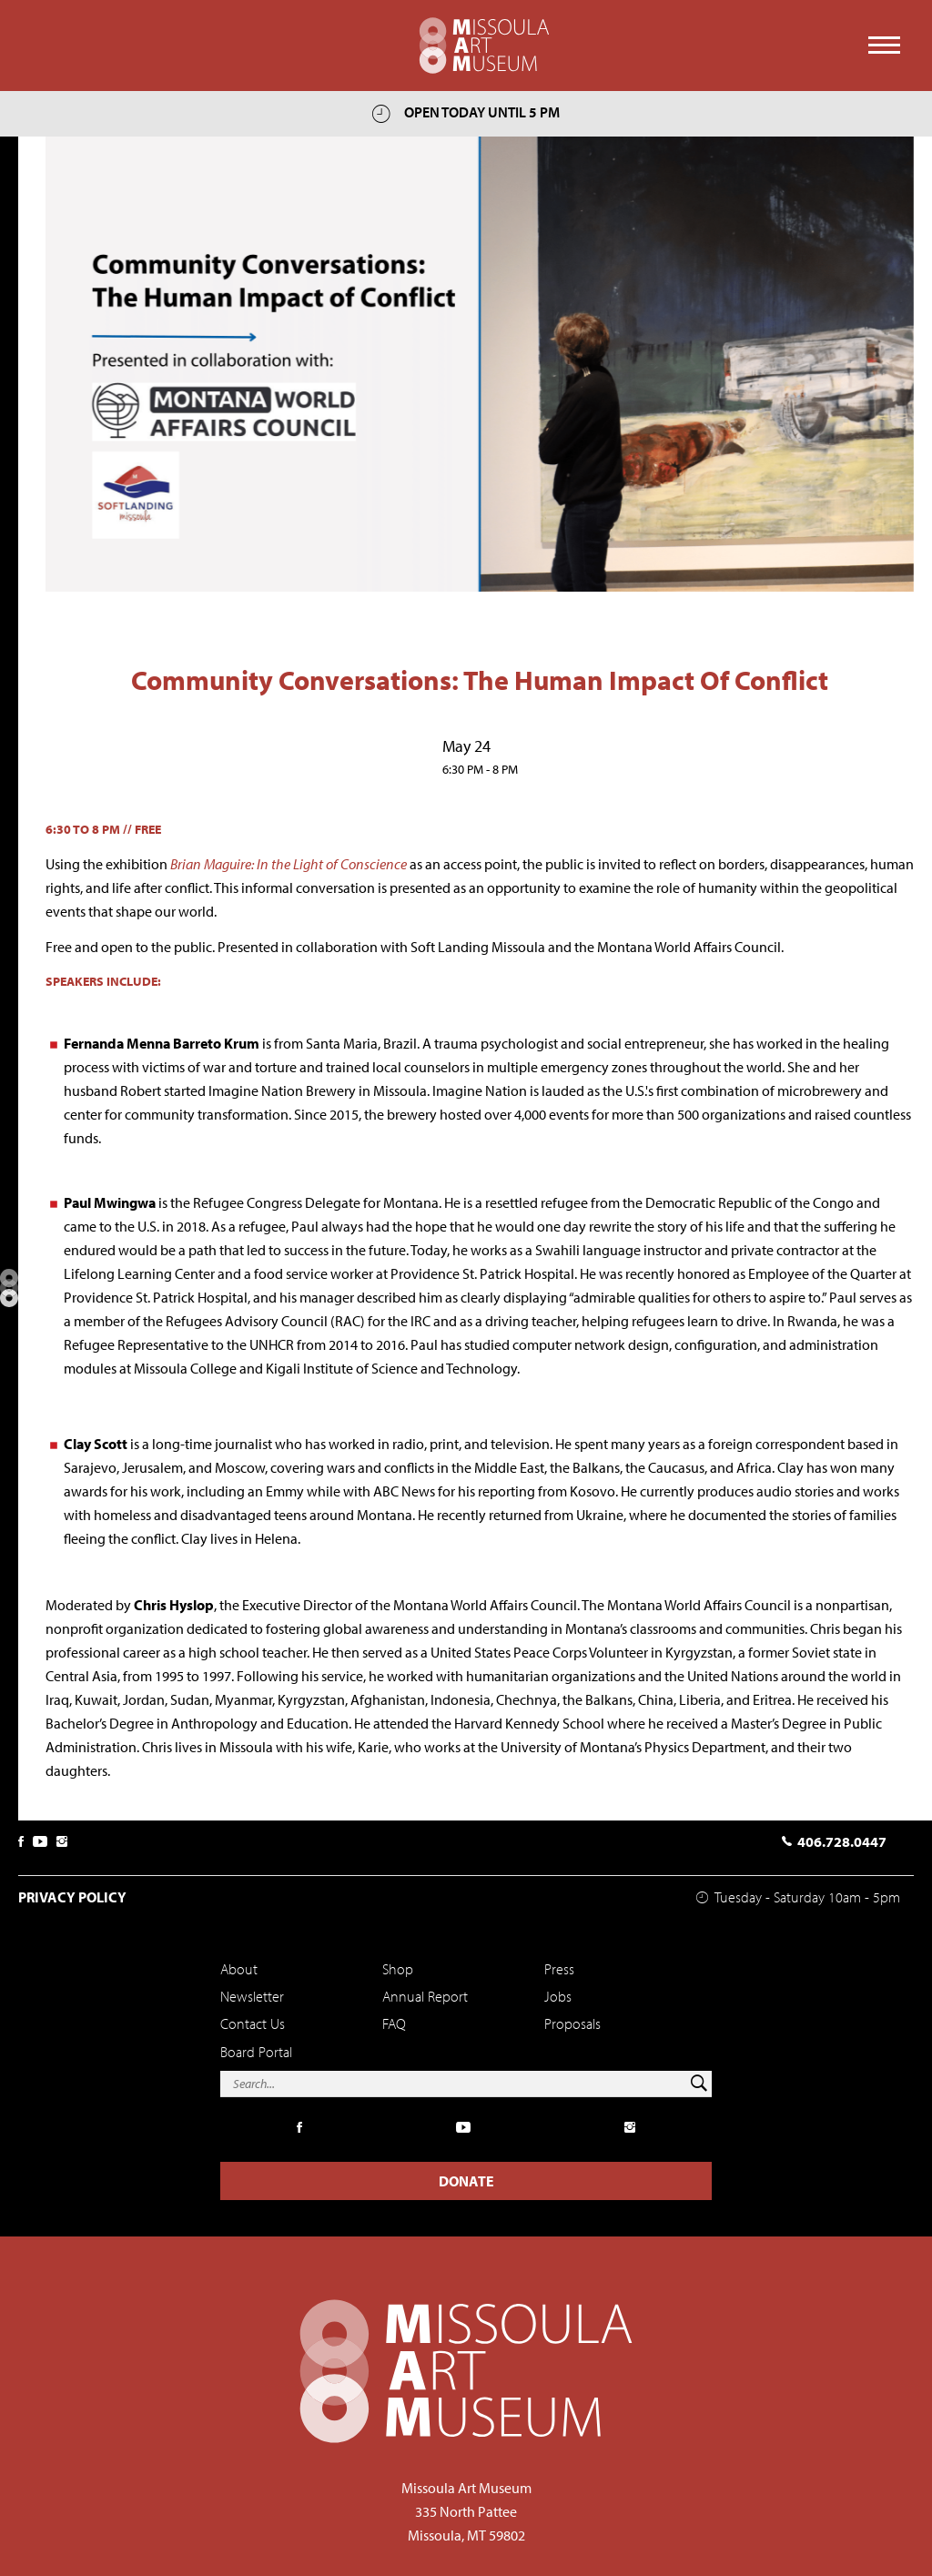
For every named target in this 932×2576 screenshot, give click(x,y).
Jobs (558, 1996)
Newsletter (252, 1996)
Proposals (572, 2023)
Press (559, 1969)
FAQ (394, 2023)
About (239, 1969)
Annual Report (425, 1996)
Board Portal (256, 2052)
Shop (397, 1969)
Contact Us (252, 2023)
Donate (466, 2181)
